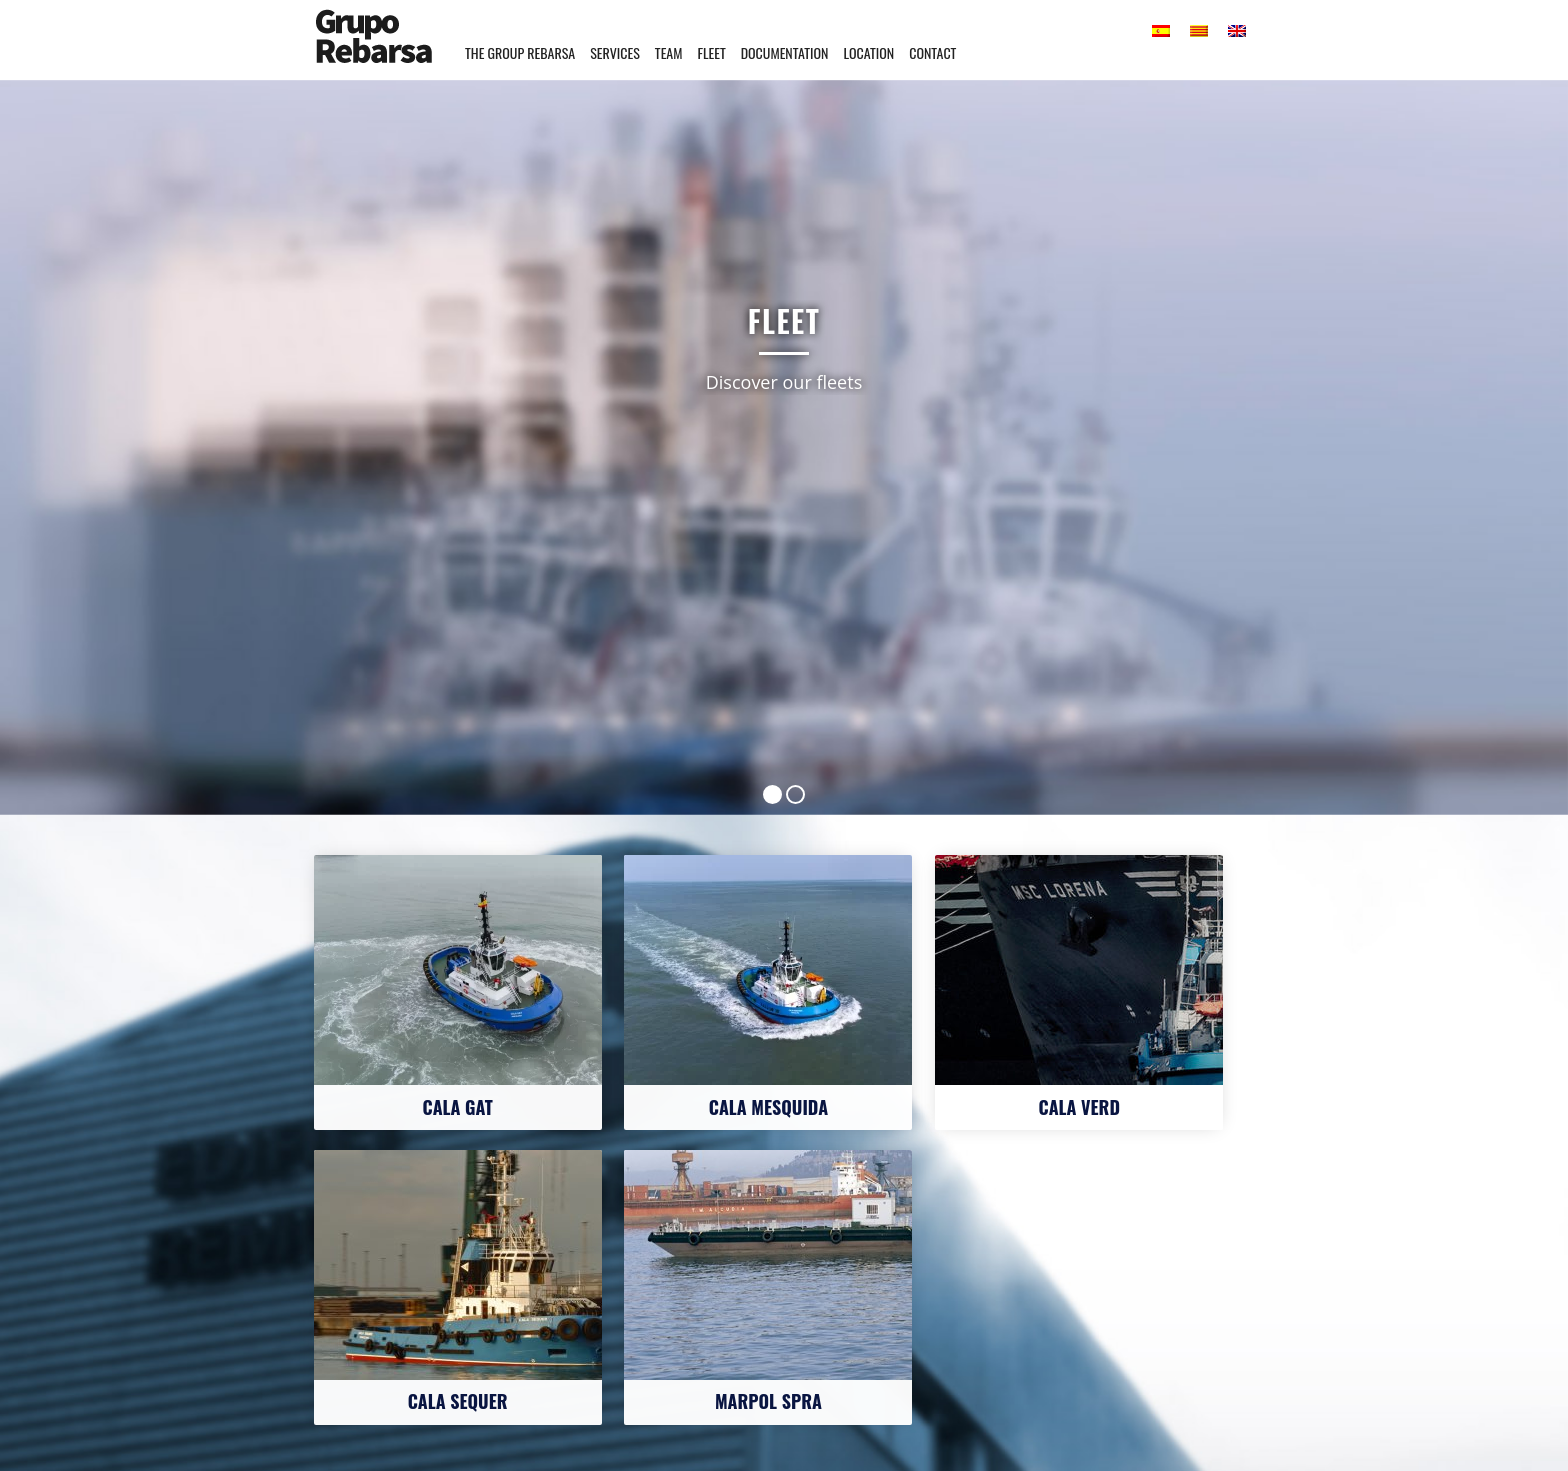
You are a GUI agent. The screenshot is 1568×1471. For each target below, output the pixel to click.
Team (669, 52)
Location (868, 52)
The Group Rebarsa (520, 52)
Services (615, 52)
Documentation (785, 52)
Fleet (711, 52)
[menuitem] (1161, 30)
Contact (932, 52)
